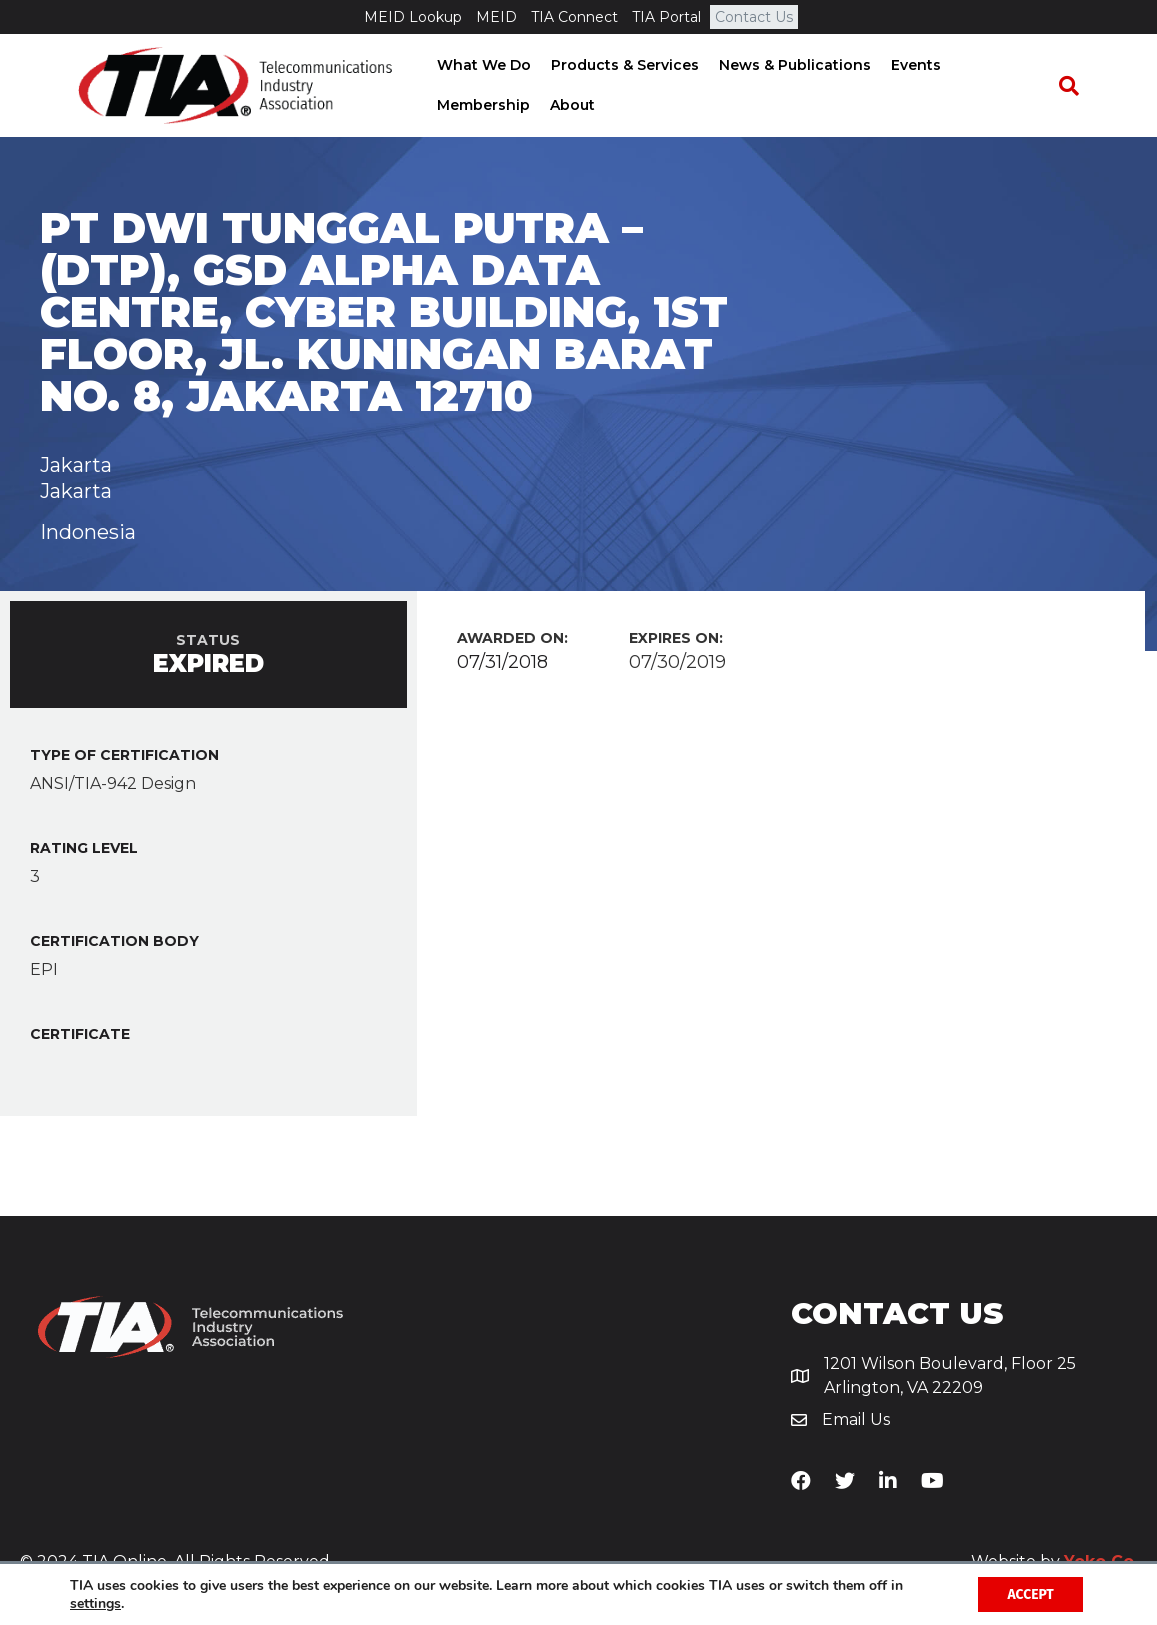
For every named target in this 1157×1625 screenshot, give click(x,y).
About (452, 105)
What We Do (477, 65)
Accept (1029, 1593)
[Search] (1079, 86)
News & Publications (788, 65)
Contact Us (754, 17)
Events (909, 65)
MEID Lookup (413, 17)
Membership (1000, 65)
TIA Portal (666, 17)
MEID (496, 17)
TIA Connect (574, 17)
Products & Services (618, 65)
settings (95, 1603)
